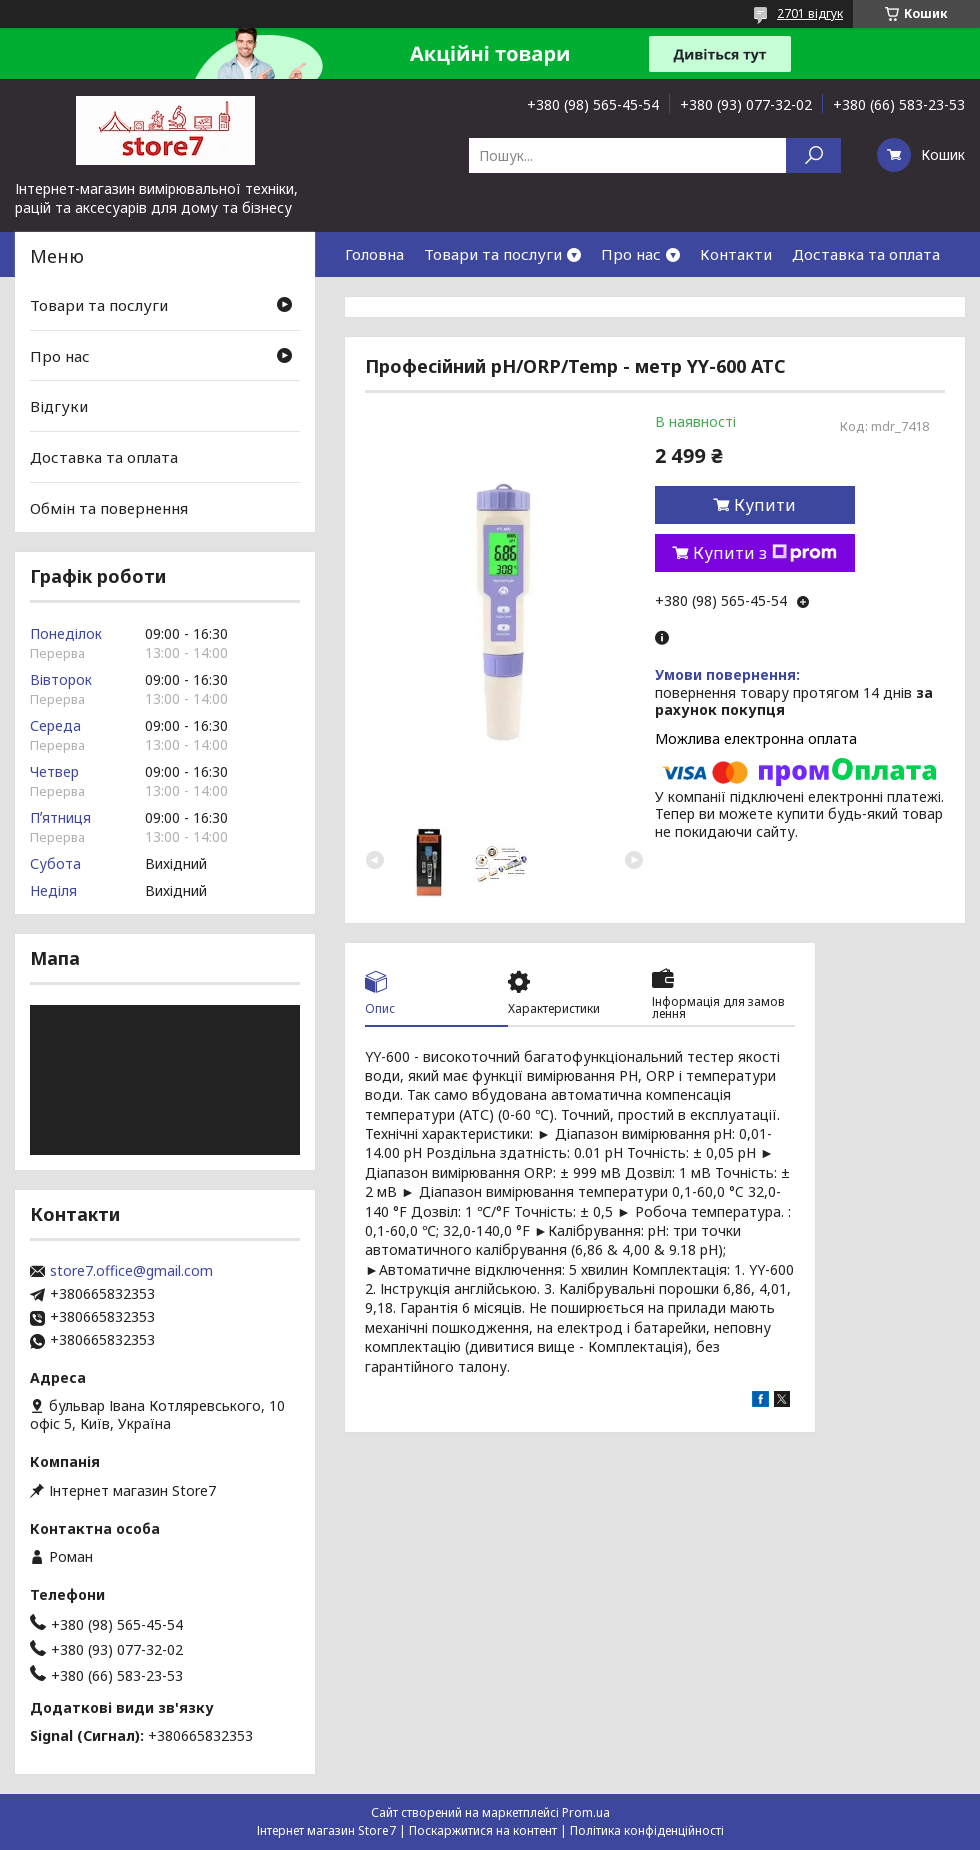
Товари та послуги (493, 254)
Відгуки (59, 406)
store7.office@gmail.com (131, 1271)
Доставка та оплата (866, 254)
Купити (765, 505)
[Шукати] (813, 155)
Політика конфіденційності (647, 1830)
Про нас (631, 254)
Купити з (765, 553)
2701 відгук (810, 13)
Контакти (736, 254)
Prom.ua (586, 1812)
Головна (374, 254)
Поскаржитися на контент (483, 1830)
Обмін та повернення (109, 507)
